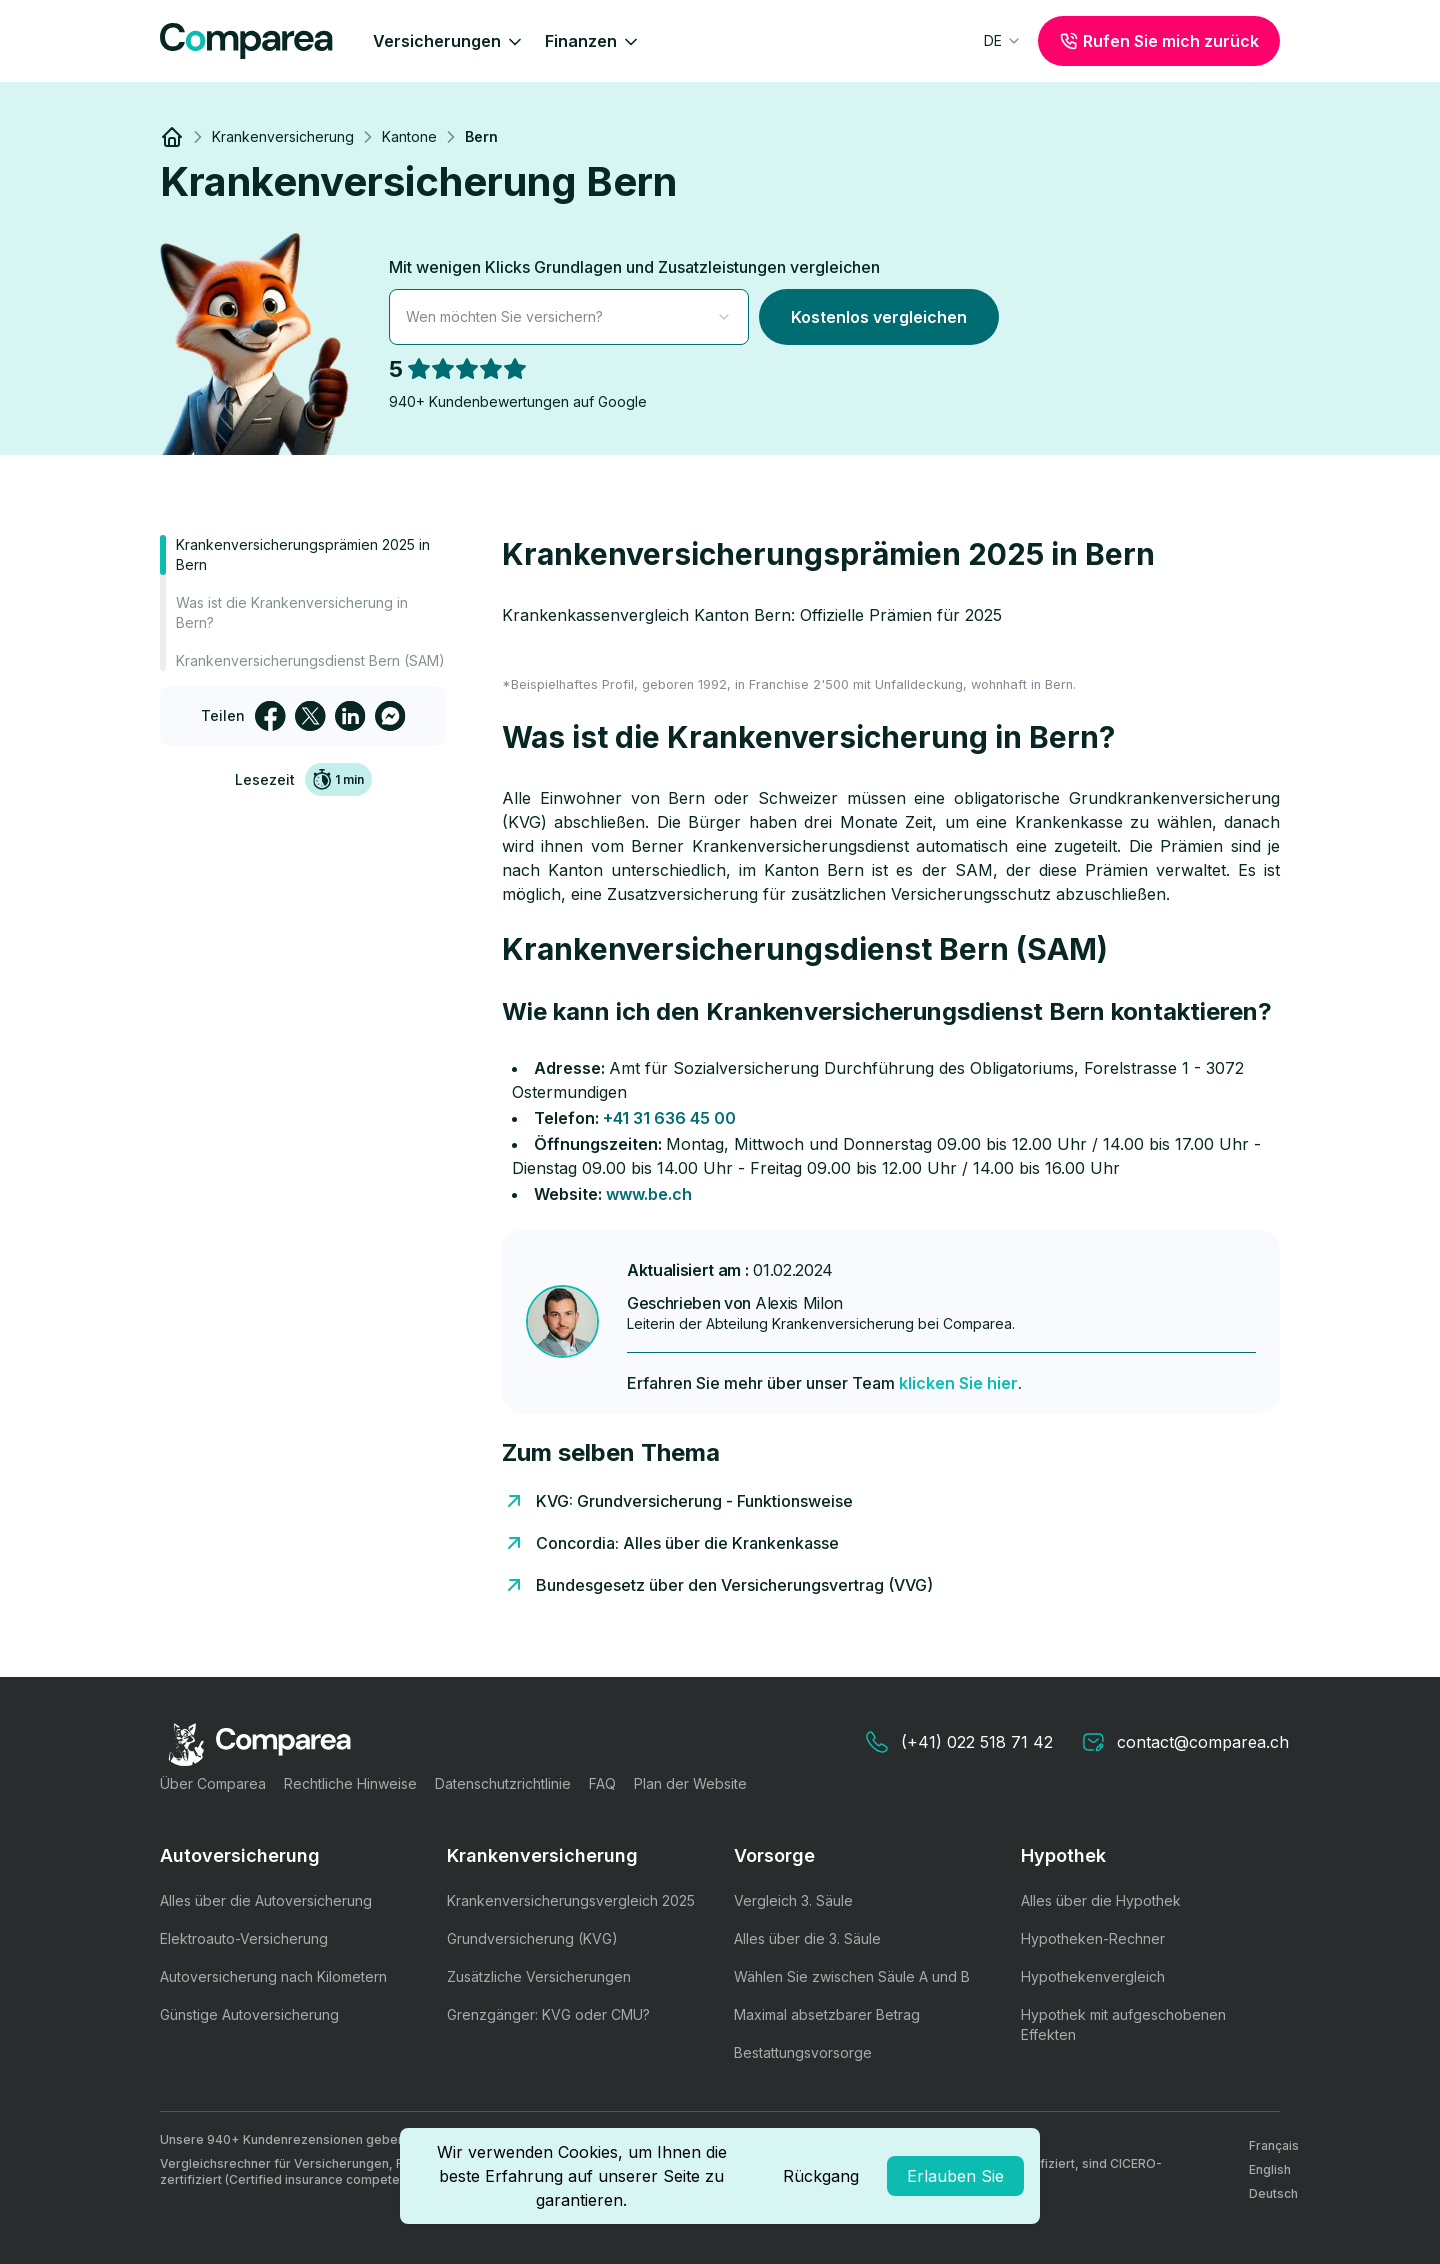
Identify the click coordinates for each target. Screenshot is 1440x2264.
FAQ (602, 1783)
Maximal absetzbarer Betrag (827, 2014)
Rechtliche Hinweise (350, 1783)
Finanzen (593, 41)
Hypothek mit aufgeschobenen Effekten (1123, 2024)
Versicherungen (449, 41)
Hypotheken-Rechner (1093, 1938)
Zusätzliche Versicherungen (539, 1976)
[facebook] (270, 716)
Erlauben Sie (955, 2176)
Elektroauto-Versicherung (244, 1938)
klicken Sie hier (958, 1383)
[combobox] (1003, 41)
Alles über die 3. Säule (807, 1938)
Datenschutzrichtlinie (503, 1783)
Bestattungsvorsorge (803, 2052)
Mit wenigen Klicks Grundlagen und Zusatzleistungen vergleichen (634, 267)
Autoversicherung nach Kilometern (273, 1976)
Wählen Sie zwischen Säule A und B (852, 1976)
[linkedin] (350, 716)
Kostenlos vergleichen (879, 317)
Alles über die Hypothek (1101, 1900)
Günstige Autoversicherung (249, 2014)
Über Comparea (213, 1783)
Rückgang (821, 2176)
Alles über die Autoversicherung (266, 1900)
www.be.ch (649, 1194)
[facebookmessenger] (390, 716)
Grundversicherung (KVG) (532, 1938)
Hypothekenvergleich (1093, 1976)
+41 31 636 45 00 (669, 1118)
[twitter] (310, 716)
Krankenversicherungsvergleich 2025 (571, 1900)
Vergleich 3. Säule (793, 1900)
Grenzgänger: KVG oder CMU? (548, 2014)
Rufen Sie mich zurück (1159, 41)
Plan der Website (690, 1783)
